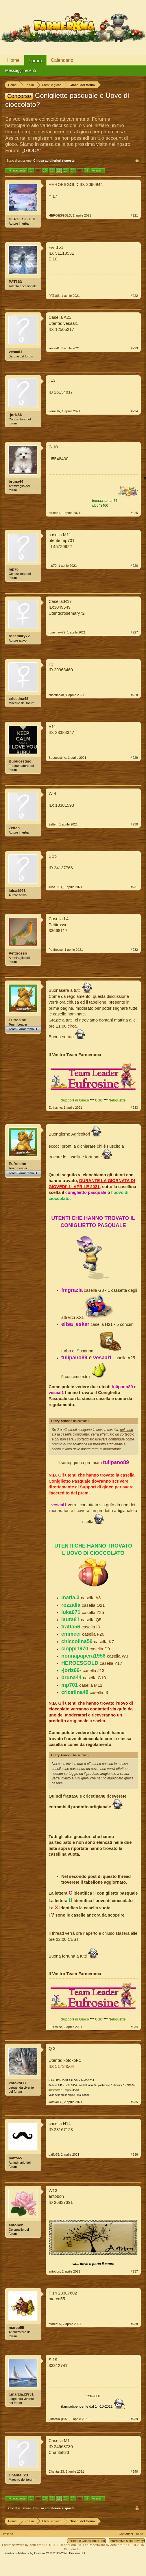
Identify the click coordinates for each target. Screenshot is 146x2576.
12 (58, 170)
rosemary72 (19, 636)
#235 (134, 2102)
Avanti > (98, 170)
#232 (134, 949)
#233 (134, 1107)
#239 (134, 2419)
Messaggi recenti (20, 70)
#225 (134, 513)
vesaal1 (15, 352)
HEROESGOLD (22, 219)
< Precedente (16, 170)
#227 (134, 632)
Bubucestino (20, 761)
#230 (134, 824)
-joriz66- (16, 415)
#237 (134, 2271)
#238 (134, 2324)
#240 (134, 2471)
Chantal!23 (18, 2475)
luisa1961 (17, 890)
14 (72, 170)
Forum (35, 60)
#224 (134, 411)
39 (86, 170)
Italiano (8, 2534)
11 (51, 170)
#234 (134, 2027)
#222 (134, 295)
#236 (134, 2154)
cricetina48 (18, 698)
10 (45, 170)
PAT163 (15, 281)
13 (65, 170)
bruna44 (16, 481)
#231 (134, 887)
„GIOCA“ (31, 150)
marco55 (16, 2327)
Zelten (14, 828)
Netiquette (117, 1100)
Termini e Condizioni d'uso (86, 2541)
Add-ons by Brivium (45, 2553)
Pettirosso (18, 953)
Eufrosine (17, 1020)
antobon (16, 2225)
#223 (134, 348)
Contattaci (126, 2534)
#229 (134, 757)
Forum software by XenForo (42, 2545)
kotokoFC (17, 2083)
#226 (134, 565)
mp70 (14, 569)
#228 (134, 695)
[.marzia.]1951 (21, 2394)
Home (13, 60)
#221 (134, 215)
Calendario (62, 60)
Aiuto (139, 2534)
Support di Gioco (75, 1100)
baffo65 (15, 2158)
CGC (99, 1100)
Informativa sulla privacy (127, 2541)
